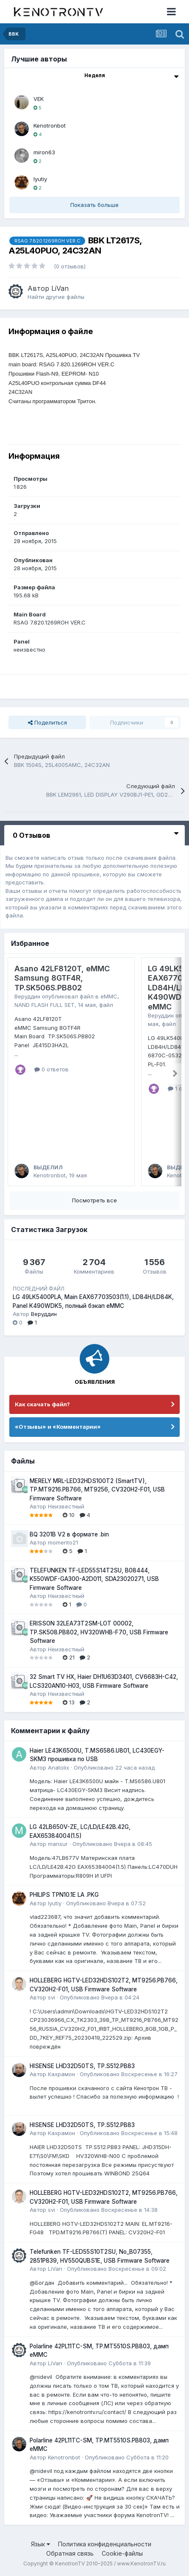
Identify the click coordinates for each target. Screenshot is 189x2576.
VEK (38, 98)
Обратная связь (70, 2553)
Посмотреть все (94, 1200)
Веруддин (27, 996)
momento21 (63, 1542)
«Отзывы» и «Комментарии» (58, 1426)
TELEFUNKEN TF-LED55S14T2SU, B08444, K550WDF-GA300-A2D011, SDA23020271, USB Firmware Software (94, 1579)
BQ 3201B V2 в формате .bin (69, 1534)
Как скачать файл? (42, 1404)
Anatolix (58, 1767)
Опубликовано (114, 1767)
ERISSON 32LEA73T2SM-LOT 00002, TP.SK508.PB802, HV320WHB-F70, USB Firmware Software (99, 1632)
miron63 (44, 152)
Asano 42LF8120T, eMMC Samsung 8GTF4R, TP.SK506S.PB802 (62, 978)
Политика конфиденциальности (104, 2544)
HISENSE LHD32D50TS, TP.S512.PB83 (82, 2066)
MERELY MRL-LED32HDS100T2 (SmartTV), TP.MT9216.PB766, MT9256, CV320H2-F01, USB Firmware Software (97, 1490)
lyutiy (40, 179)
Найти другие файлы (56, 296)
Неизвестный (66, 1506)
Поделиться (47, 722)
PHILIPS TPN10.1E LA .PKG (64, 1894)
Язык (40, 2544)
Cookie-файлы (122, 2553)
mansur (58, 1843)
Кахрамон (61, 2074)
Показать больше (94, 204)
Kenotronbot (49, 125)
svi (51, 1997)
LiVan (60, 288)
